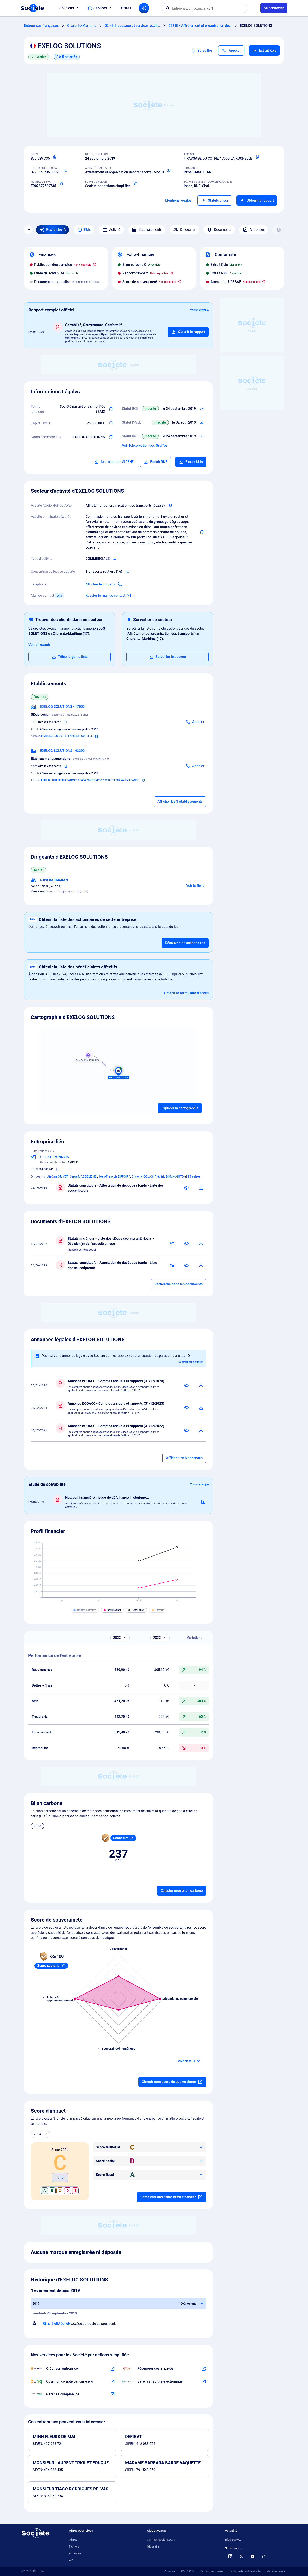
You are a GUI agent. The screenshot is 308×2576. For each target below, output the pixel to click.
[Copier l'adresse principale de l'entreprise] (257, 157)
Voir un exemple (199, 309)
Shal (205, 186)
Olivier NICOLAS (142, 1176)
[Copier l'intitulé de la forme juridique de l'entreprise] (111, 409)
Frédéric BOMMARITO (169, 1176)
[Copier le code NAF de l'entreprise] (170, 505)
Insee (188, 186)
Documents (219, 229)
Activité (111, 229)
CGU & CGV (187, 2571)
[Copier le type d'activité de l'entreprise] (114, 558)
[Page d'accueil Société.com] (32, 8)
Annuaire (75, 2553)
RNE (197, 186)
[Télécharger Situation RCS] (202, 408)
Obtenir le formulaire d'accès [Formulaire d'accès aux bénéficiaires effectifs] (186, 993)
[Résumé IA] (172, 1244)
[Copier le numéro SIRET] (65, 170)
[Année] (40, 2134)
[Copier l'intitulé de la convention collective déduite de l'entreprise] (127, 571)
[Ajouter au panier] (188, 332)
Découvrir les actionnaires (185, 943)
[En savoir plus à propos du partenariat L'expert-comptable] (112, 2394)
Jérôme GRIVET (57, 1176)
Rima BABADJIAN (197, 172)
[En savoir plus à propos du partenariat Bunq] (112, 2381)
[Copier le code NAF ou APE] (169, 170)
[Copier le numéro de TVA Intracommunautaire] (61, 184)
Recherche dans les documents (178, 1284)
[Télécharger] (201, 1188)
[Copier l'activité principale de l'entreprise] (202, 532)
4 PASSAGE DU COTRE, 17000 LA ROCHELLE (218, 158)
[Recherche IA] (144, 8)
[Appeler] (231, 50)
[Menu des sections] (28, 229)
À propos (169, 2571)
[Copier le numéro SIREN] (55, 157)
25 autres (194, 1176)
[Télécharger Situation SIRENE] (202, 422)
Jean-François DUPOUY (114, 1176)
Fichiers (74, 2546)
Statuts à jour (214, 200)
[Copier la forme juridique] (136, 184)
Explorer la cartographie (179, 1108)
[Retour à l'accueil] (35, 2533)
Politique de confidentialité (245, 2571)
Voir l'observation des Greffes (144, 445)
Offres (126, 8)
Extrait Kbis (264, 50)
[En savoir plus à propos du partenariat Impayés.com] (203, 2368)
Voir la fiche (195, 886)
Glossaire (153, 2546)
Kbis (84, 229)
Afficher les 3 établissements (180, 801)
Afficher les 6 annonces (184, 1458)
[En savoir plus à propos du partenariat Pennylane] (203, 2381)
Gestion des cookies (211, 2571)
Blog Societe (233, 2539)
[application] (119, 1570)
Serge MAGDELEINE (83, 1176)
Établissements (147, 229)
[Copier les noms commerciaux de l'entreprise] (111, 437)
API (71, 2560)
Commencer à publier (190, 1362)
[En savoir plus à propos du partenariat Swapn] (112, 2368)
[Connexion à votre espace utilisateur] (273, 8)
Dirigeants (184, 229)
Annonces (254, 229)
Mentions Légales (277, 2571)
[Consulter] (186, 1188)
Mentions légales (178, 200)
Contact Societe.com (161, 2539)
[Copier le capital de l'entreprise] (111, 423)
